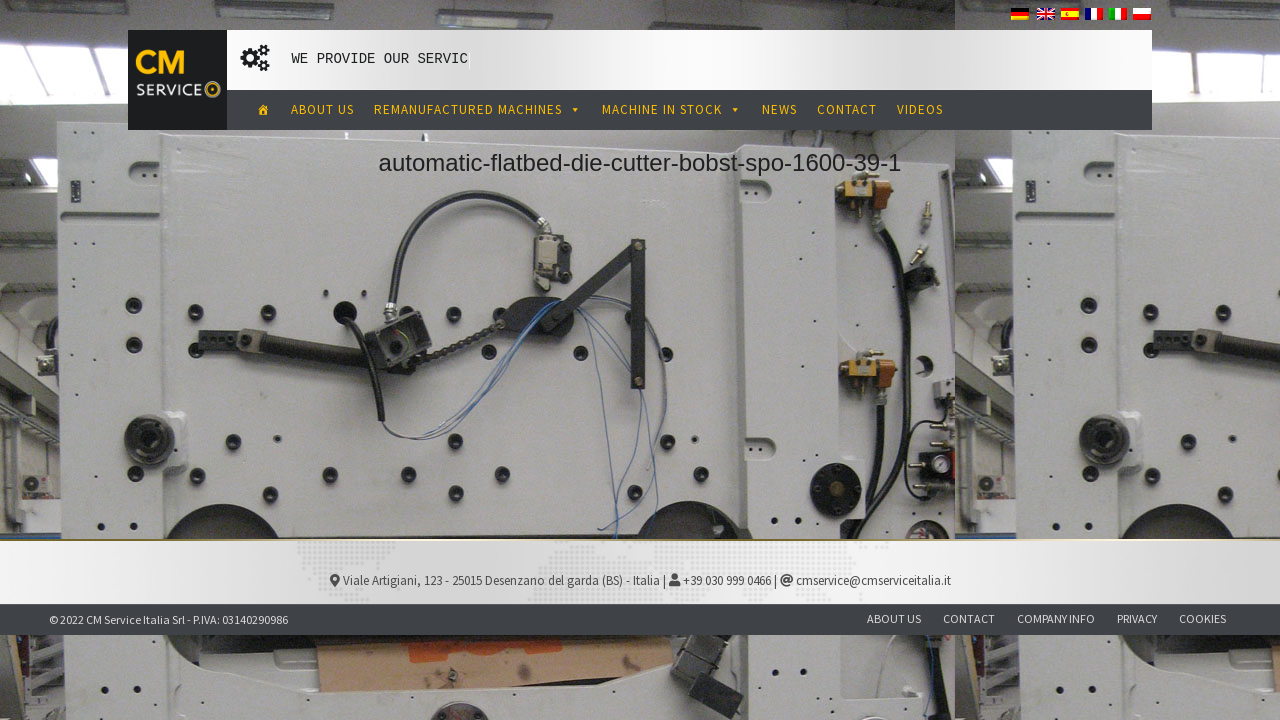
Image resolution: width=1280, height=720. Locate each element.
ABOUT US (322, 109)
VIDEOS (920, 109)
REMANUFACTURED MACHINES (478, 109)
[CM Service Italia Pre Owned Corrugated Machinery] (264, 110)
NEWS (779, 109)
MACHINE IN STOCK (672, 109)
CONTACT (847, 109)
